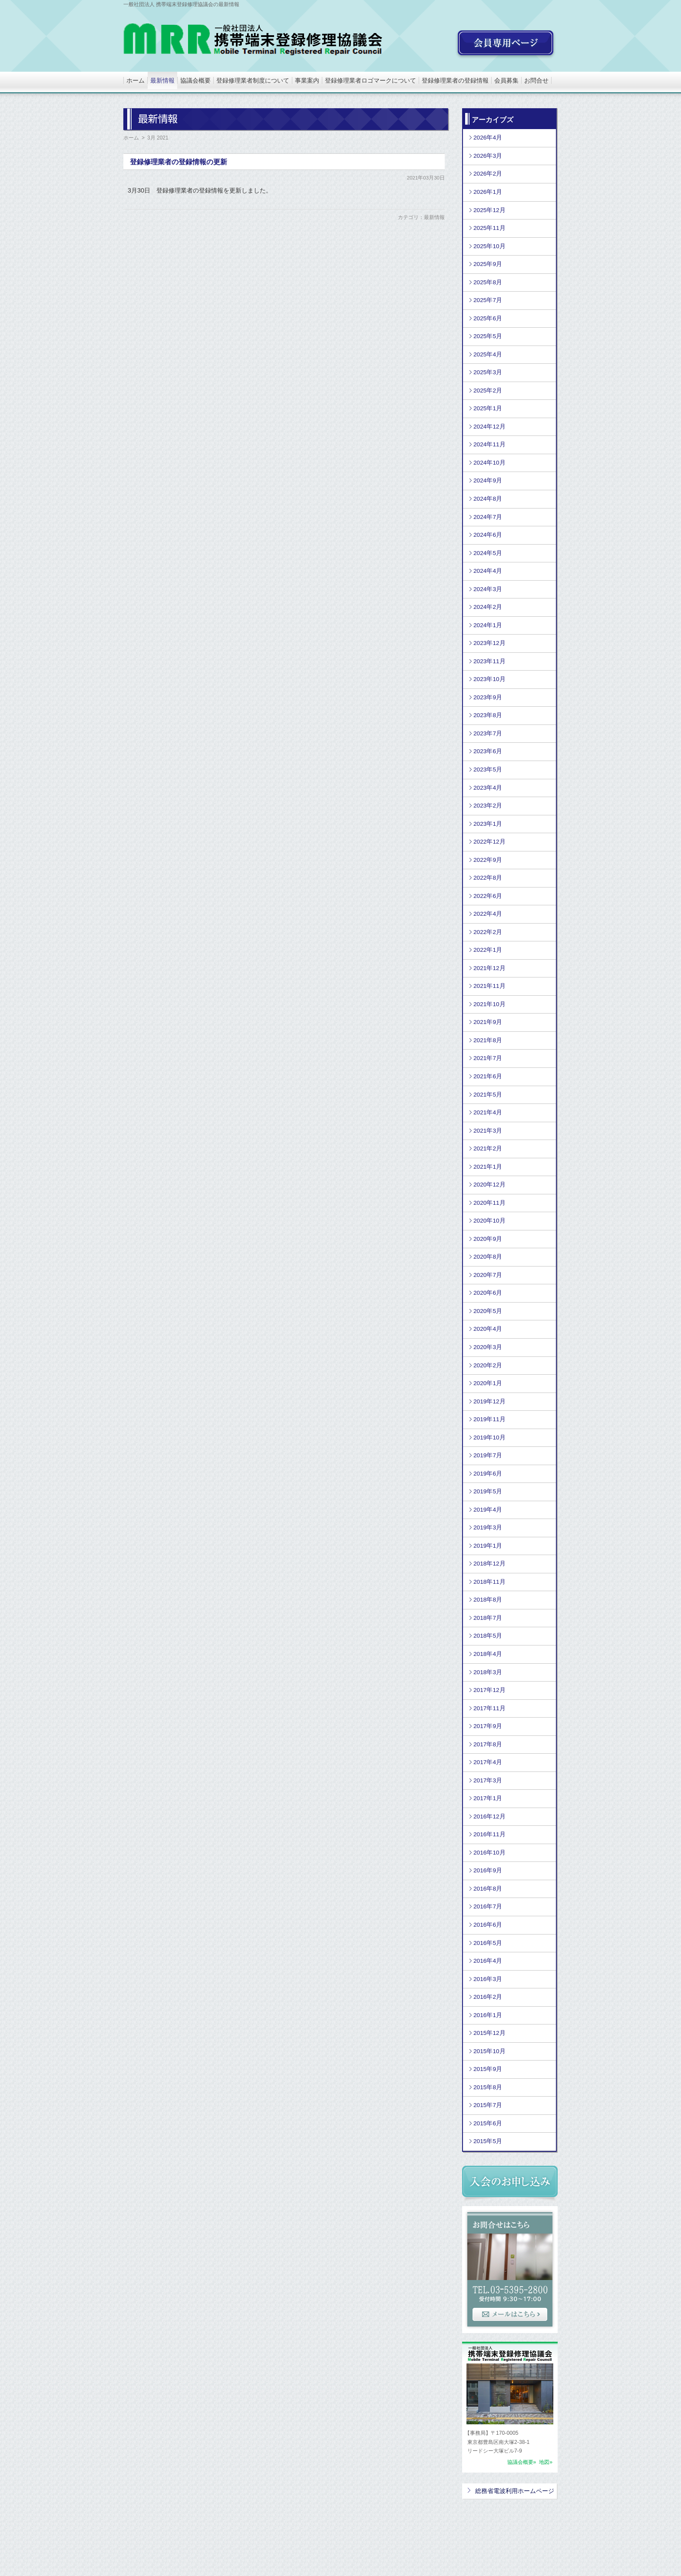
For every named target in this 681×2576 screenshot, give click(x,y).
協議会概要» (522, 2462)
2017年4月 (487, 1762)
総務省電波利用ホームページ (514, 2490)
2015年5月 (487, 2141)
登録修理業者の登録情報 (455, 80)
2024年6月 (487, 535)
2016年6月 (487, 1924)
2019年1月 (487, 1545)
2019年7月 (487, 1455)
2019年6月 (487, 1473)
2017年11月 (489, 1708)
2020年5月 (487, 1311)
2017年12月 (489, 1690)
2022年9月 (487, 860)
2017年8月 (487, 1744)
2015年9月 (487, 2069)
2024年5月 (487, 553)
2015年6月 (487, 2123)
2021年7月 (487, 1058)
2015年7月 (487, 2105)
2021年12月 (489, 968)
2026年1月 (487, 192)
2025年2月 (487, 390)
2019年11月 (489, 1419)
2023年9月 (487, 697)
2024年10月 (489, 462)
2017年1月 (487, 1798)
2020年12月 (489, 1184)
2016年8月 (487, 1888)
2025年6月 (487, 318)
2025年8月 (487, 282)
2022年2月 (487, 932)
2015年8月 (487, 2087)
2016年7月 (487, 1906)
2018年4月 (487, 1654)
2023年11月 (489, 661)
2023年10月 (489, 679)
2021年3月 (487, 1130)
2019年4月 (487, 1509)
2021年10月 (489, 1004)
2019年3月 (487, 1527)
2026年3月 (487, 156)
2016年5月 (487, 1943)
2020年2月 (487, 1365)
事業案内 (307, 80)
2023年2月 (487, 805)
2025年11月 (489, 228)
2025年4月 (487, 354)
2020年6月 (487, 1293)
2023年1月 (487, 824)
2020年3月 (487, 1347)
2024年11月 (489, 444)
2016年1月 (487, 2015)
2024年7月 (487, 517)
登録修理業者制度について (252, 80)
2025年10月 (489, 246)
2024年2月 (487, 607)
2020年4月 (487, 1329)
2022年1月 (487, 950)
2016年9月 (487, 1870)
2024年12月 (489, 426)
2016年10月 (489, 1852)
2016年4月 (487, 1961)
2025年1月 (487, 408)
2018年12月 (489, 1563)
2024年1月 (487, 625)
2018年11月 (489, 1582)
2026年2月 (487, 173)
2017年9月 (487, 1726)
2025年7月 (487, 300)
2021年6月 (487, 1076)
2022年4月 (487, 914)
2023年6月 (487, 751)
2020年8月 (487, 1256)
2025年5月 (487, 336)
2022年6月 (487, 896)
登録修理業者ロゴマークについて (370, 80)
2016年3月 (487, 1979)
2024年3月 (487, 589)
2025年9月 (487, 264)
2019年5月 (487, 1491)
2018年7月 (487, 1618)
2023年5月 (487, 769)
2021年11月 (489, 986)
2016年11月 (489, 1834)
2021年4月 (487, 1112)
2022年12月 (489, 841)
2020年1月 (487, 1383)
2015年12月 (489, 2033)
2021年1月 (487, 1166)
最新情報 (162, 80)
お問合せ (536, 80)
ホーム (135, 80)
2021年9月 (487, 1022)
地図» (545, 2462)
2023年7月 (487, 733)
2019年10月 (489, 1437)
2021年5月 (487, 1094)
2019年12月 (489, 1401)
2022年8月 (487, 877)
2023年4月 (487, 787)
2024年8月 (487, 498)
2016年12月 (489, 1816)
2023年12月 (489, 643)
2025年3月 (487, 372)
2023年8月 (487, 715)
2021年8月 (487, 1040)
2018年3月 (487, 1672)
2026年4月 (487, 137)
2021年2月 (487, 1148)
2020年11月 (489, 1203)
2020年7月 (487, 1275)
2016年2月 (487, 1997)
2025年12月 (489, 210)
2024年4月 (487, 571)
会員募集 (506, 80)
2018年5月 (487, 1635)
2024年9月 (487, 480)
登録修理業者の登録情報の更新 (178, 162)
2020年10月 (489, 1220)
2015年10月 (489, 2051)
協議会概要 (195, 80)
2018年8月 (487, 1599)
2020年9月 (487, 1239)
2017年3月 (487, 1780)
